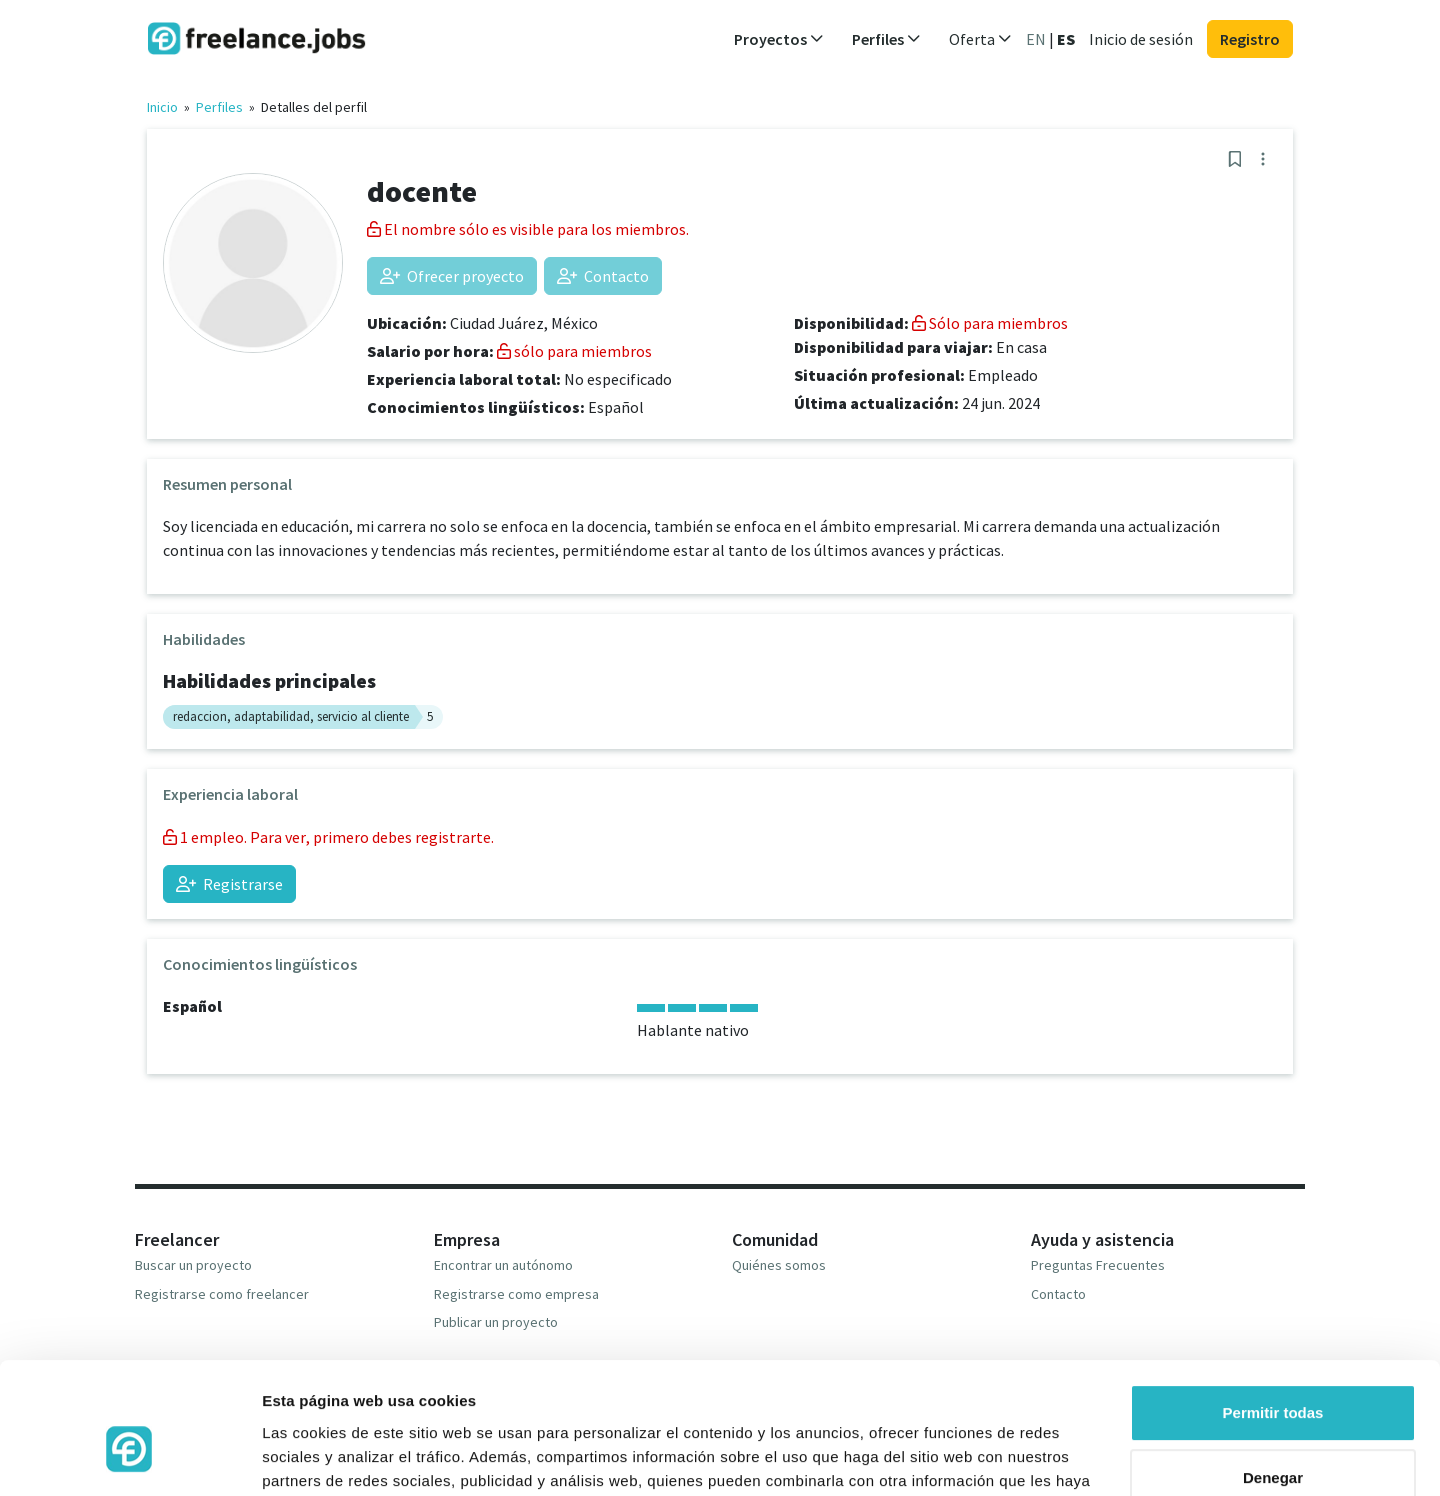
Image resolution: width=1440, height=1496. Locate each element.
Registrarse (229, 884)
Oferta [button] (980, 39)
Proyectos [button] (779, 39)
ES (1066, 39)
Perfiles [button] (886, 39)
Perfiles (219, 107)
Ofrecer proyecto (452, 276)
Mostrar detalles (320, 1456)
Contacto (603, 276)
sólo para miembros (574, 351)
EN (1036, 39)
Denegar (1273, 1374)
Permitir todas (1273, 1309)
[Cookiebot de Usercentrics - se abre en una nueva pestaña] (129, 1457)
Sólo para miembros (990, 323)
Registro (1250, 39)
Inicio (162, 107)
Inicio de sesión (1141, 39)
